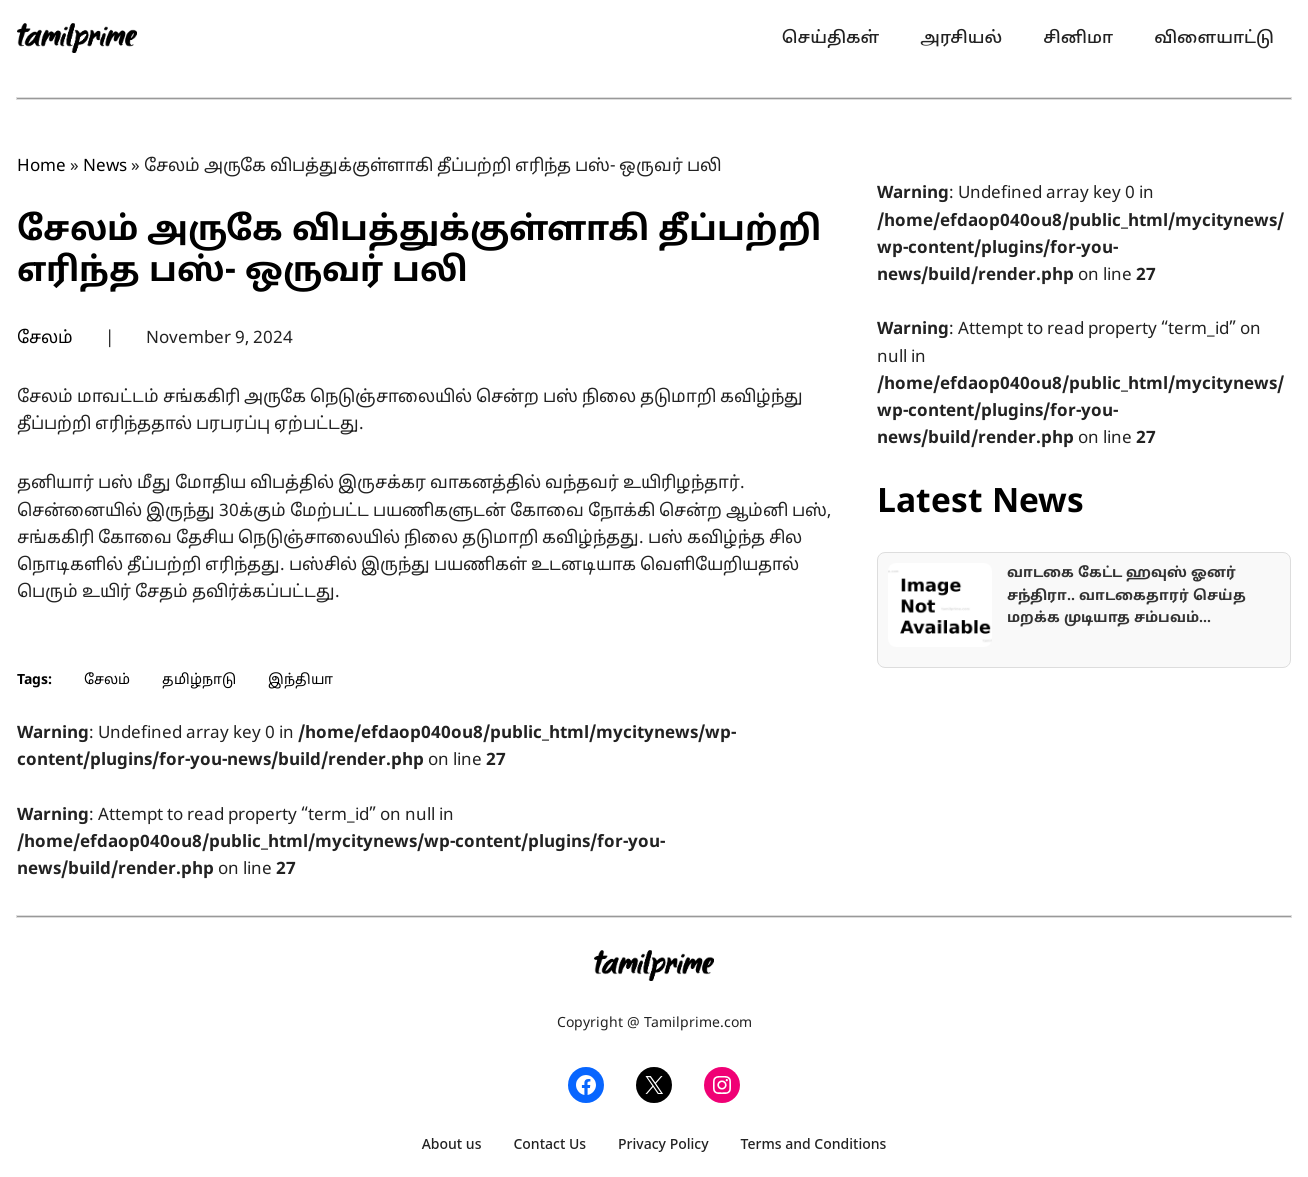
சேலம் (45, 338)
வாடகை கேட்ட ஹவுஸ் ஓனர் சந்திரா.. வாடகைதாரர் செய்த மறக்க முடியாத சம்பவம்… (1126, 596)
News (105, 166)
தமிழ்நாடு (199, 680)
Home (41, 166)
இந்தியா (300, 680)
